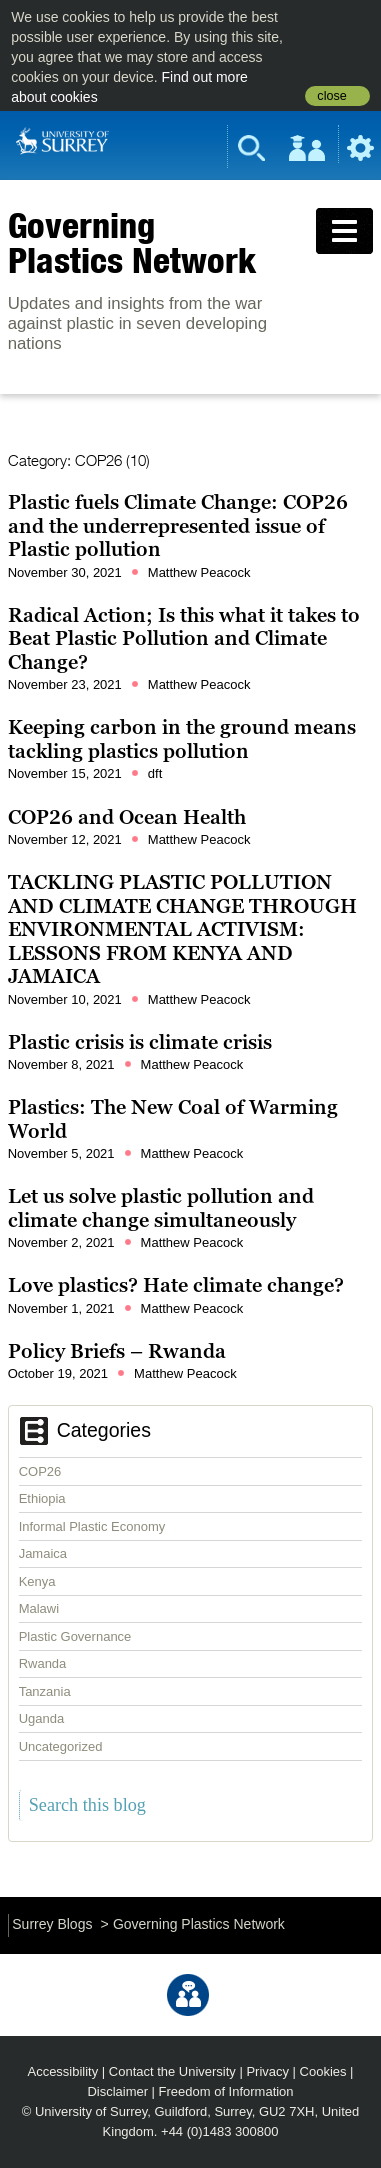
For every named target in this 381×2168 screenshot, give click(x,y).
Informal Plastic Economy (92, 1526)
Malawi (39, 1608)
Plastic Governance (75, 1636)
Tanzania (45, 1691)
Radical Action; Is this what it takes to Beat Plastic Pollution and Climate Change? (184, 638)
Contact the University (172, 2071)
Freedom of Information (226, 2091)
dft (155, 773)
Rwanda (43, 1663)
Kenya (37, 1581)
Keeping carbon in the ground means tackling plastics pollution (182, 739)
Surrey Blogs (52, 1924)
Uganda (42, 1718)
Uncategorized (61, 1746)
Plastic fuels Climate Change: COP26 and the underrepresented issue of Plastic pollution (178, 525)
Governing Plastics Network (132, 242)
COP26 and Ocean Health (127, 817)
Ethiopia (42, 1498)
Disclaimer (117, 2091)
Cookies (323, 2071)
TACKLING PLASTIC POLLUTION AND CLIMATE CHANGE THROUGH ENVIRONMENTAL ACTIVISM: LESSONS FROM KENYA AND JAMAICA (182, 929)
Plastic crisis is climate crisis (140, 1042)
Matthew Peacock (199, 572)
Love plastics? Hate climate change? (176, 1285)
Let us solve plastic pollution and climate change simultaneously (161, 1208)
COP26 (40, 1471)
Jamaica (43, 1553)
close (331, 96)
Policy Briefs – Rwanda (117, 1351)
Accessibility (63, 2071)
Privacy (267, 2071)
